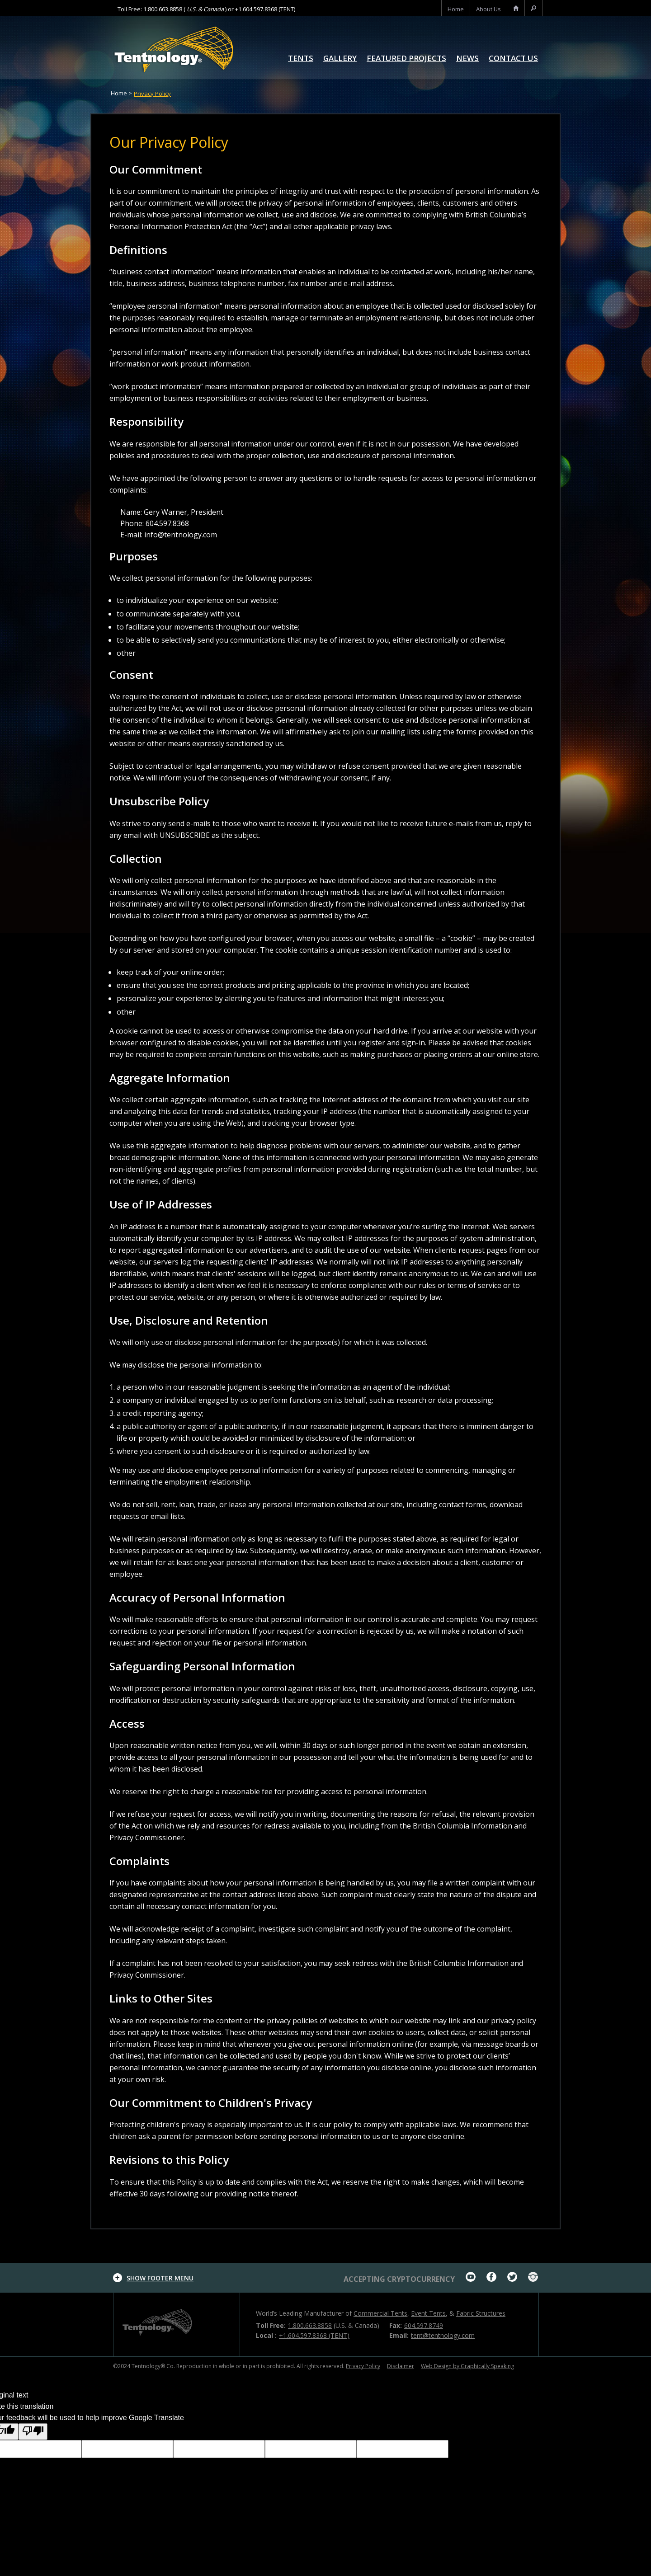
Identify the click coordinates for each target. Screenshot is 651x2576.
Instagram (533, 2277)
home (456, 9)
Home (119, 93)
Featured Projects (406, 58)
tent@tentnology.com (443, 2335)
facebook (491, 2277)
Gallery (340, 58)
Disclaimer (400, 2366)
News (467, 58)
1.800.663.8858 (162, 9)
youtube (471, 2277)
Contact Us (513, 58)
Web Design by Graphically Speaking (467, 2366)
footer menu (160, 2278)
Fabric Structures (480, 2313)
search (533, 9)
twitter (512, 2277)
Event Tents (428, 2313)
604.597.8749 (423, 2325)
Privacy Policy (152, 93)
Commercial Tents (380, 2313)
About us (488, 9)
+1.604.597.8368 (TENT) (265, 9)
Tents (300, 58)
